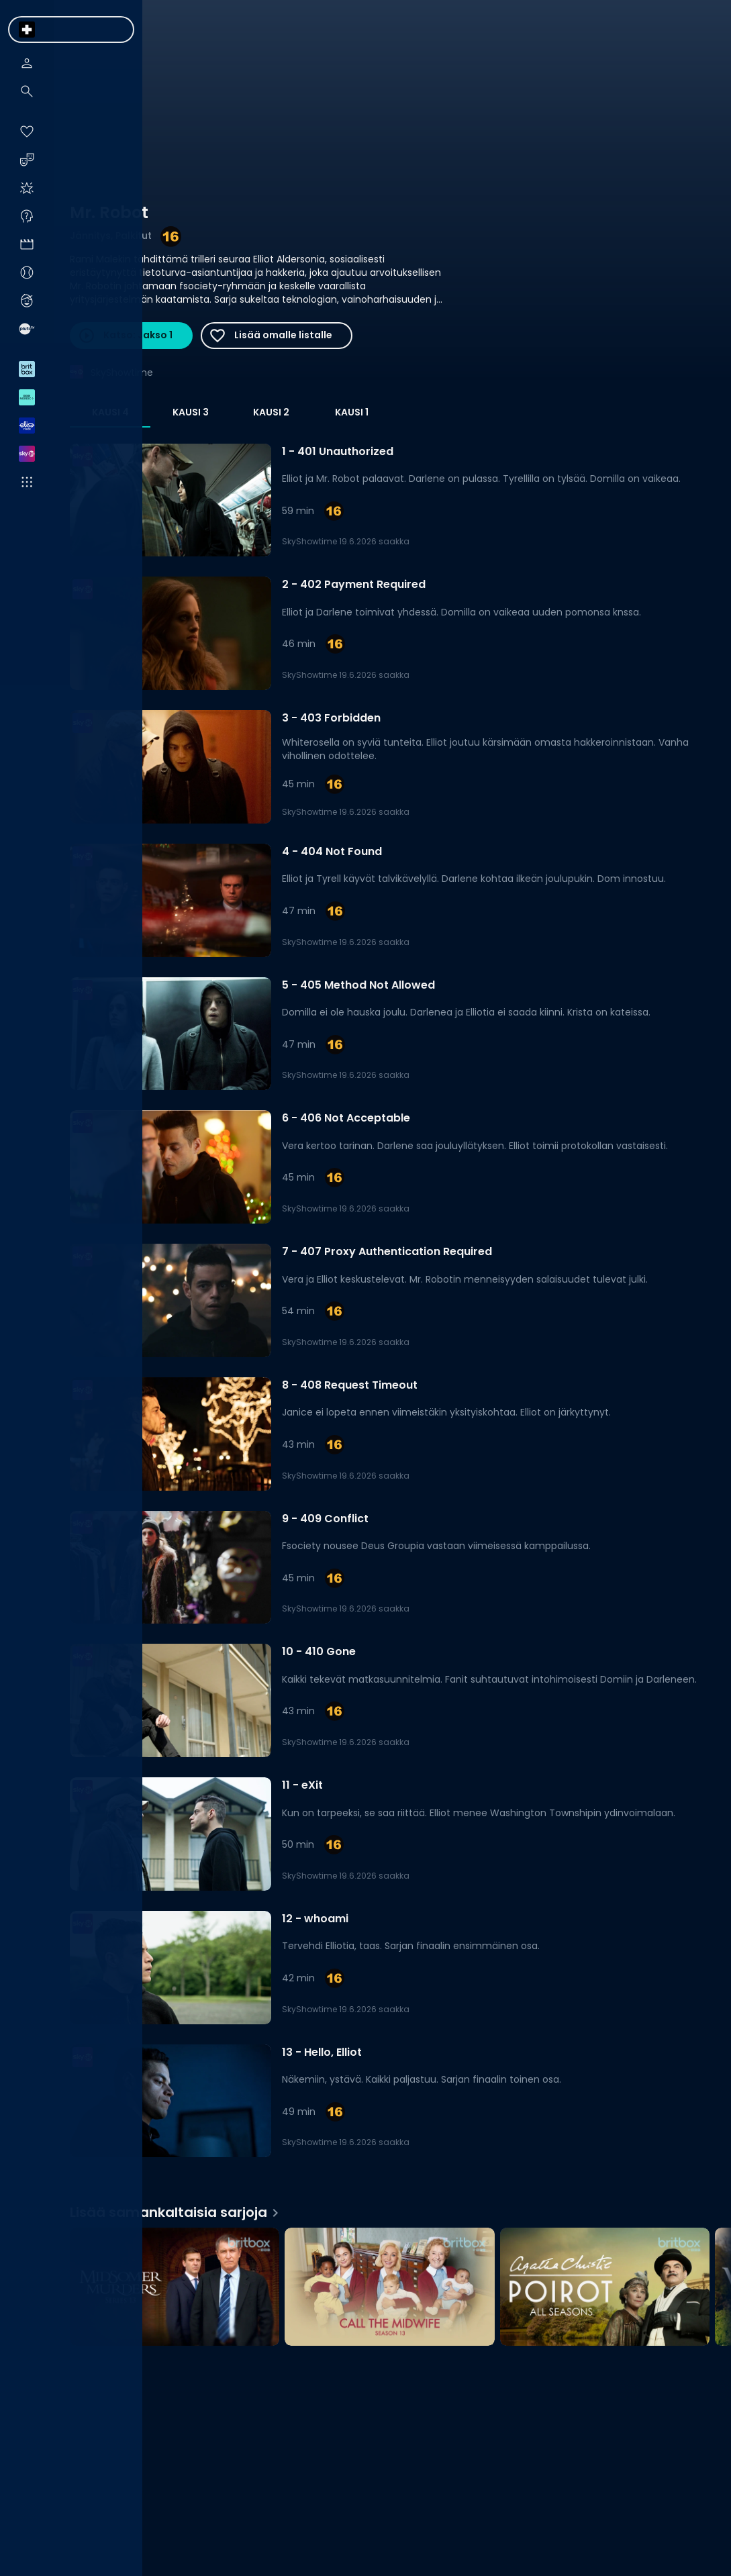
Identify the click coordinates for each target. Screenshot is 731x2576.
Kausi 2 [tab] (271, 412)
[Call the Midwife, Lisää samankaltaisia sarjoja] (389, 2288)
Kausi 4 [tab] (110, 412)
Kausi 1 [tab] (352, 412)
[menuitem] (27, 29)
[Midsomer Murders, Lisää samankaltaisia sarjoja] (174, 2288)
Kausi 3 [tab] (191, 412)
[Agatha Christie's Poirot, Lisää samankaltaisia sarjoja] (605, 2288)
